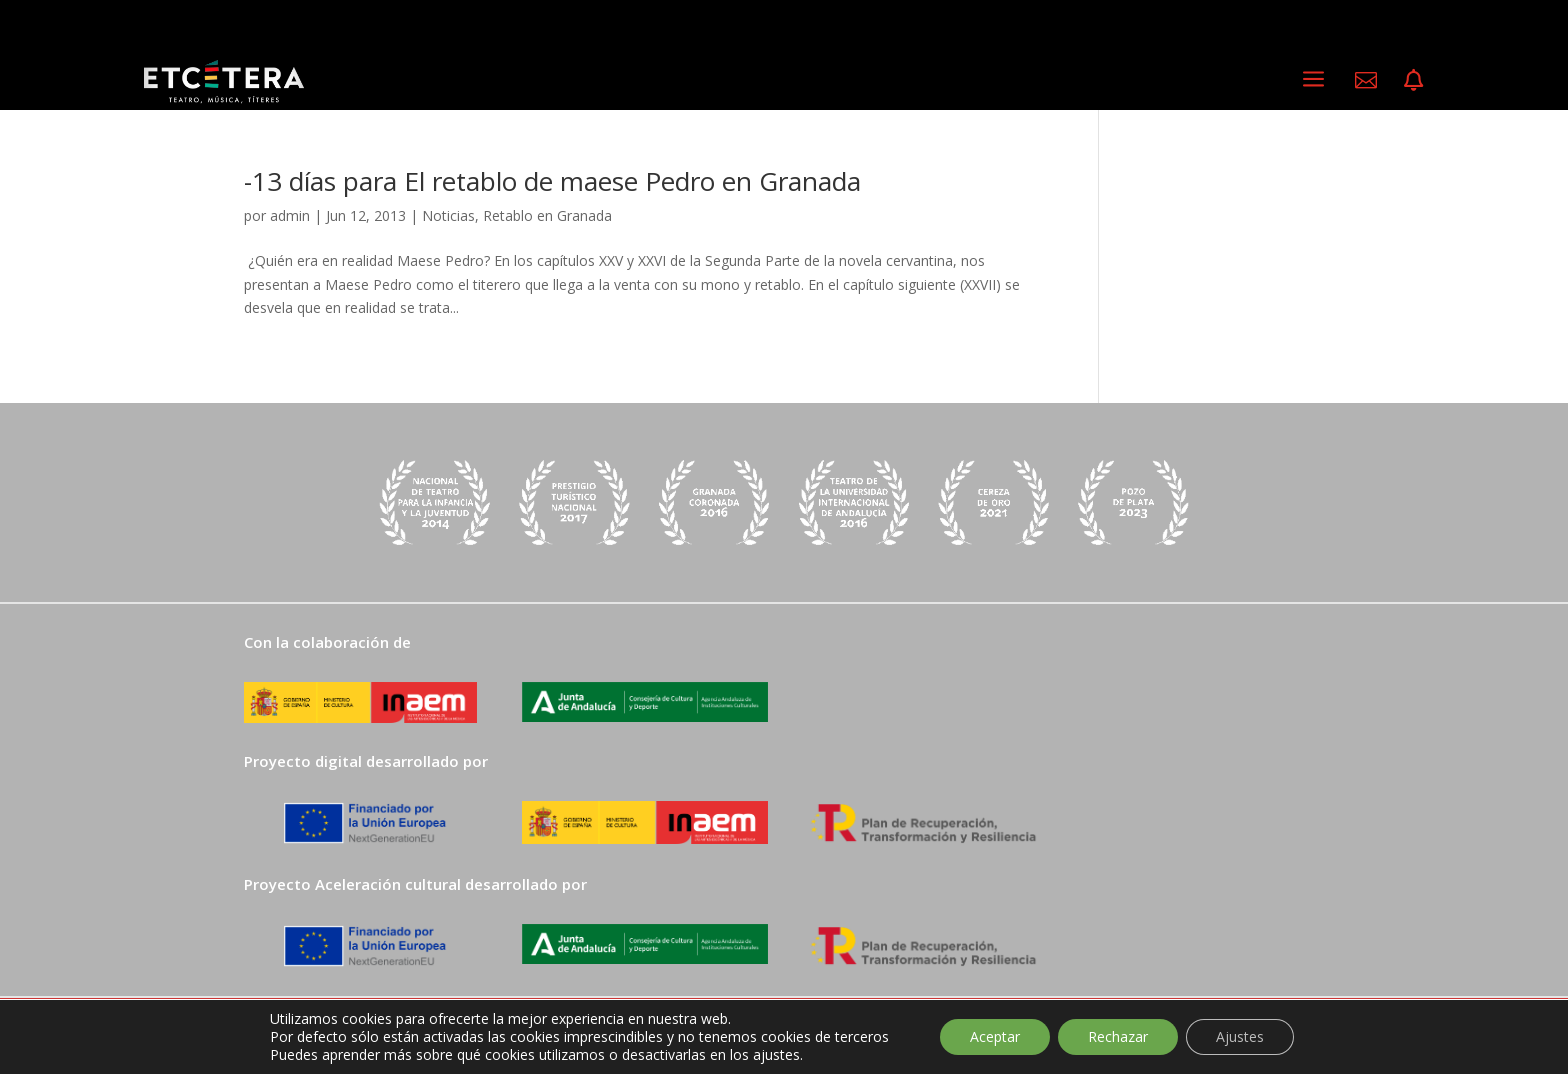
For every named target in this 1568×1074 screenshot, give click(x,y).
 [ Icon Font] (1366, 80)
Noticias (448, 215)
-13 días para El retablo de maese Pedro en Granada (552, 181)
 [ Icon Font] (1413, 80)
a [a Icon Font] (1313, 79)
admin (290, 215)
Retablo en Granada (547, 215)
